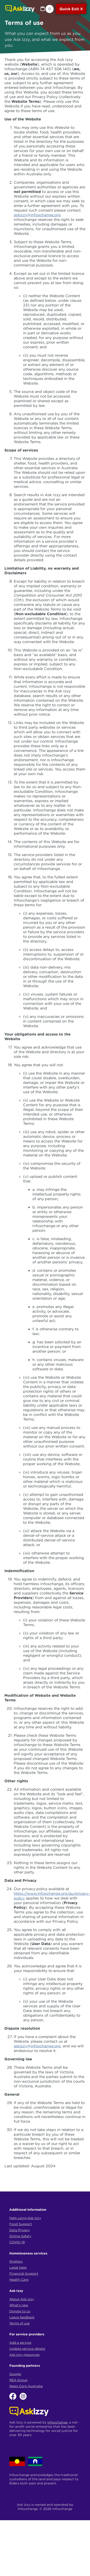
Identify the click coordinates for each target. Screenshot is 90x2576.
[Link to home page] (20, 9)
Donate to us (19, 2311)
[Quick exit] (71, 9)
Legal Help (18, 2267)
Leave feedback (22, 2317)
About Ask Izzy (21, 2299)
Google (15, 2374)
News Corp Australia (26, 2386)
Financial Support (23, 2273)
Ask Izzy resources (24, 2355)
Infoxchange (57, 2422)
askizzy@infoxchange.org (37, 214)
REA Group (18, 2380)
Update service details (27, 2349)
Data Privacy (19, 2230)
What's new (18, 2305)
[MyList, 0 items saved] (47, 9)
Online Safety (20, 2236)
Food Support (20, 2224)
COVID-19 (17, 2242)
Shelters (16, 2261)
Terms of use (19, 2323)
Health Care (18, 2279)
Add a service (20, 2342)
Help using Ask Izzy (25, 2218)
